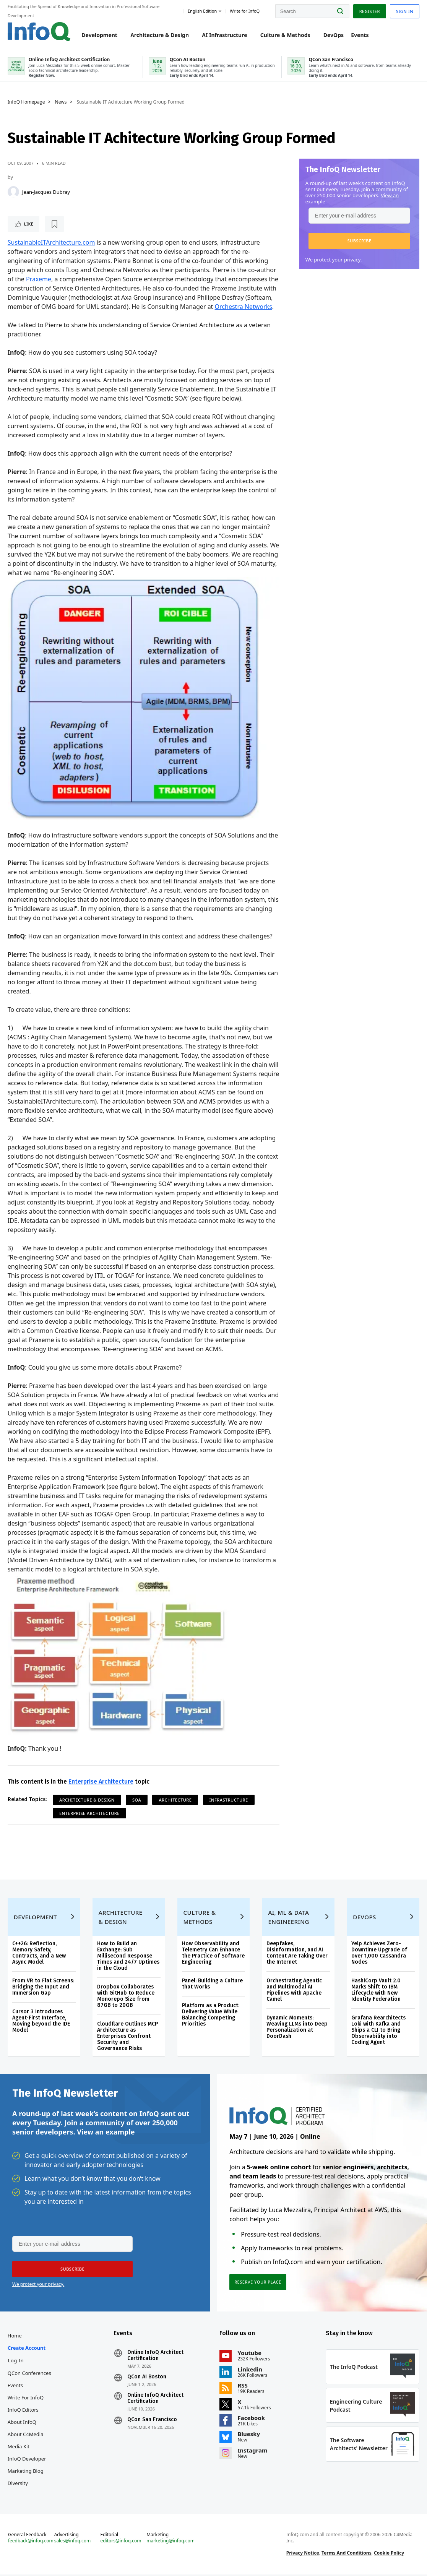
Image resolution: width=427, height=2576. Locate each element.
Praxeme (38, 279)
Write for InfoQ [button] (245, 11)
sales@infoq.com (72, 2542)
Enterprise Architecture (100, 1781)
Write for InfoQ (26, 2398)
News (61, 102)
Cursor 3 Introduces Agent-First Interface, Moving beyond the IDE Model (41, 2021)
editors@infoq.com (121, 2542)
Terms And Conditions (346, 2554)
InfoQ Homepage (26, 102)
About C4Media (26, 2435)
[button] (359, 241)
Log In (16, 2361)
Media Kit (18, 2447)
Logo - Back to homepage (39, 31)
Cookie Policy (389, 2554)
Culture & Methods (285, 35)
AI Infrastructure (224, 35)
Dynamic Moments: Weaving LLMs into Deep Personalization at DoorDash (297, 2027)
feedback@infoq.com (31, 2542)
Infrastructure (228, 1800)
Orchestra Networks (243, 307)
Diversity (18, 2484)
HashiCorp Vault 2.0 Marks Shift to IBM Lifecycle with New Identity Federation (376, 1990)
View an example (106, 2132)
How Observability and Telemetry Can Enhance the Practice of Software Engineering (213, 1953)
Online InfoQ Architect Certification (155, 2356)
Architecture (175, 1800)
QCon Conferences (29, 2374)
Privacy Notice (302, 2554)
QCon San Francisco (152, 2421)
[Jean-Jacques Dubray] (13, 192)
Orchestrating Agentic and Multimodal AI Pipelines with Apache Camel (294, 1990)
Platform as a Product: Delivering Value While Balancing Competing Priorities (210, 2015)
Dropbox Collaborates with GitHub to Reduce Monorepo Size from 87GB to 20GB (125, 1996)
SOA (136, 1800)
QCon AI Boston (146, 2378)
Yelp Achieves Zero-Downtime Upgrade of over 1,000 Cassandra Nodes (379, 1953)
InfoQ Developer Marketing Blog (27, 2465)
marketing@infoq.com (170, 2542)
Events (360, 35)
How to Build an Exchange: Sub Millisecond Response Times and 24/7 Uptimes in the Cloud (128, 1956)
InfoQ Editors (23, 2410)
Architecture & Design (159, 35)
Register (369, 11)
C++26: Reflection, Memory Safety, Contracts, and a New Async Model (39, 1953)
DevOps (333, 35)
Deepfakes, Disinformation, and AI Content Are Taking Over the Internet (297, 1953)
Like (28, 224)
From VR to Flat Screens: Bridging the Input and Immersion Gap (43, 1987)
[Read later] (53, 224)
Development (100, 35)
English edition (202, 11)
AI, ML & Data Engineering (288, 1917)
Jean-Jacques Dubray (46, 192)
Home (15, 2336)
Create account (26, 2349)
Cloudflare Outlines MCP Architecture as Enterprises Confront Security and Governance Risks (127, 2036)
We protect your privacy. (333, 259)
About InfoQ (22, 2423)
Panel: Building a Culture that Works (212, 1984)
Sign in (404, 11)
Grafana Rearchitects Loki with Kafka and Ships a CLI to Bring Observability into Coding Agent (378, 2030)
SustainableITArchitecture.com (51, 243)
